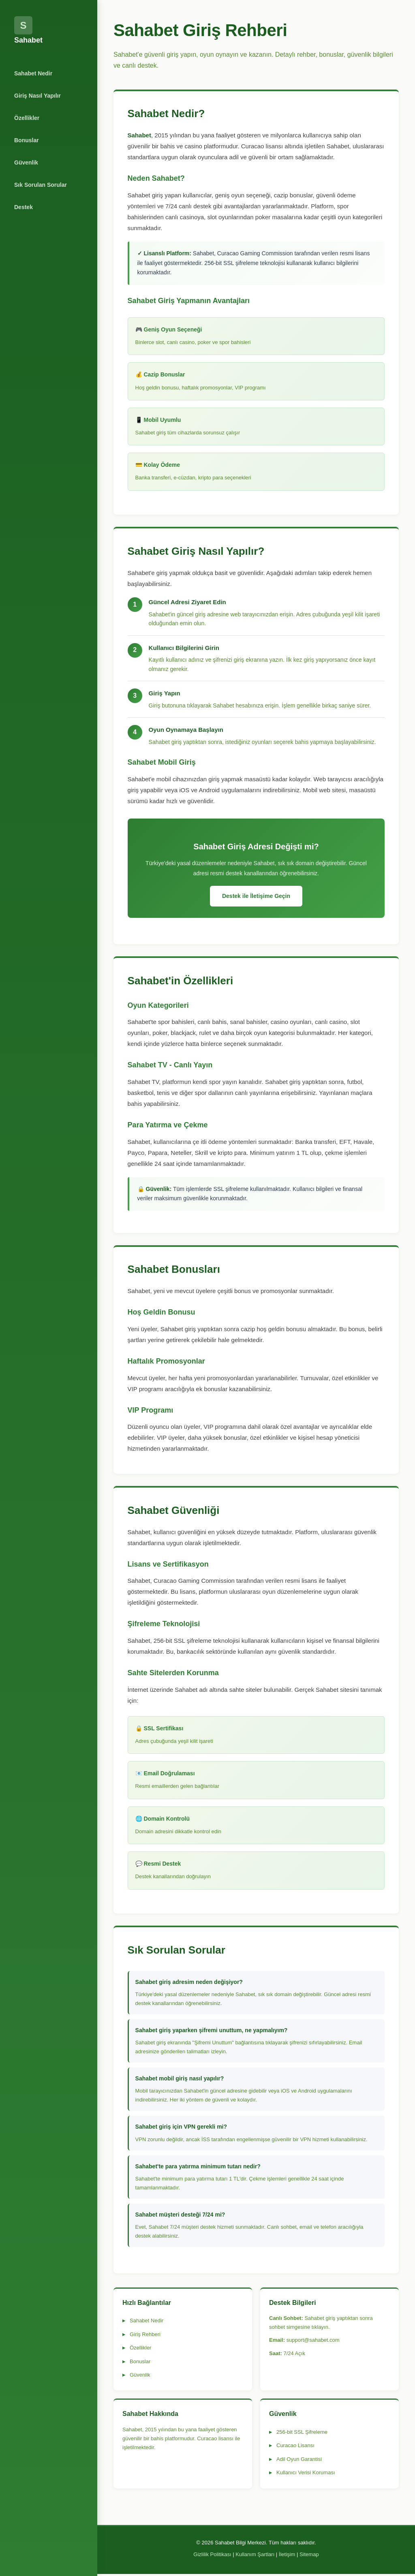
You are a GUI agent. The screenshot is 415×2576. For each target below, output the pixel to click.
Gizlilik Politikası (212, 2556)
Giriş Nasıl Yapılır (37, 95)
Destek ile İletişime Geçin (256, 897)
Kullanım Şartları (254, 2556)
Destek (23, 207)
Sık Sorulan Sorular (40, 185)
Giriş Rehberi (145, 2336)
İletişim (287, 2556)
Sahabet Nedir (33, 73)
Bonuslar (26, 140)
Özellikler (26, 118)
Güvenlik (26, 162)
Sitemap (309, 2556)
